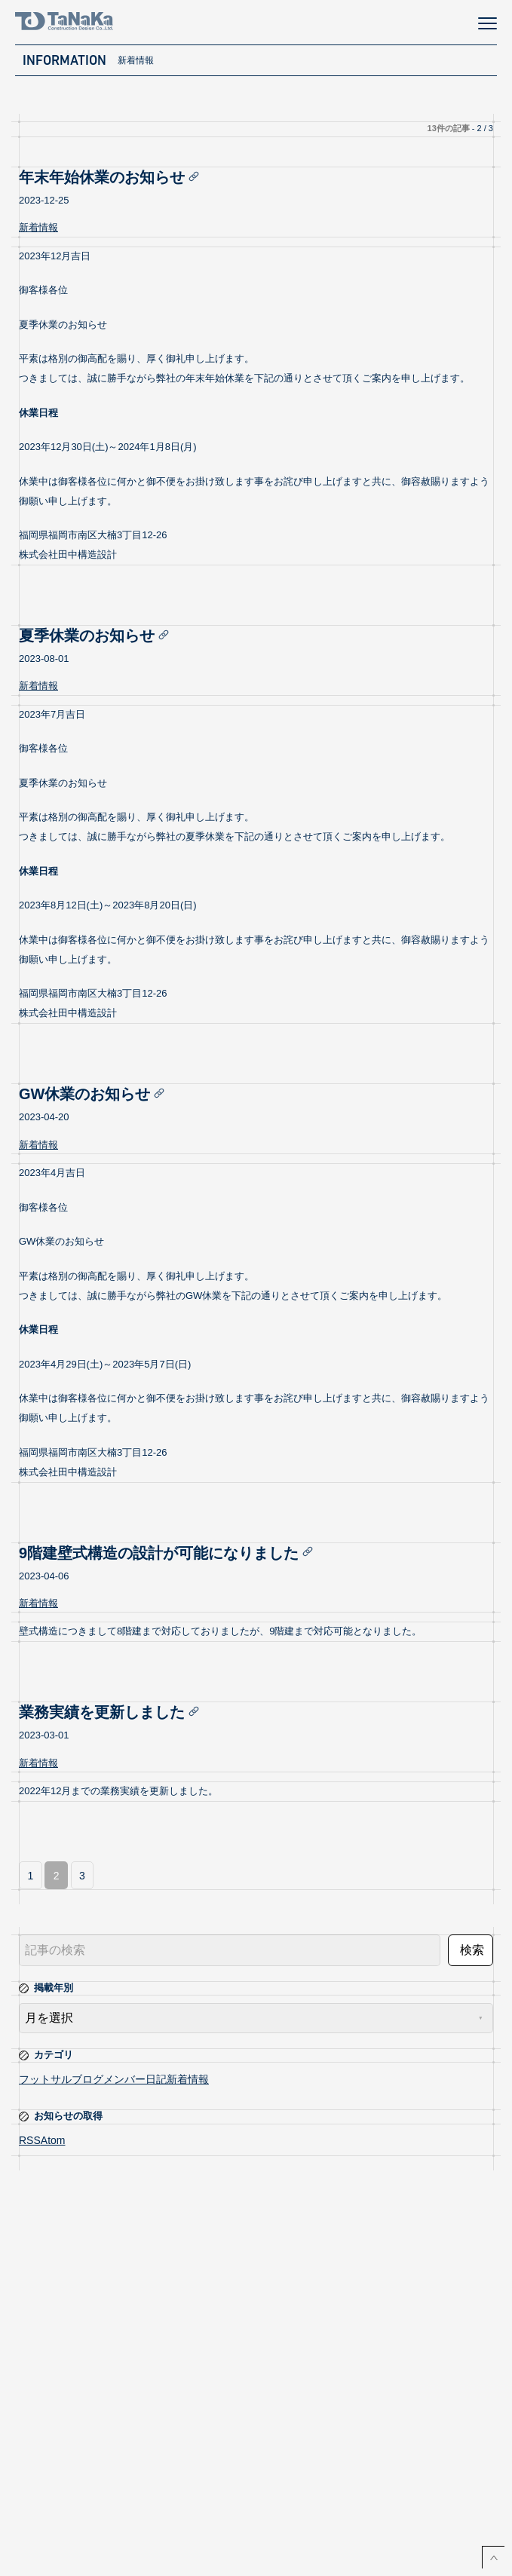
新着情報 (38, 227)
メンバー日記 (135, 2079)
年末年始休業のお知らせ (112, 177)
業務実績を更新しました (112, 1712)
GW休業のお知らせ (94, 1094)
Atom (53, 2140)
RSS (30, 2140)
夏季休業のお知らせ (97, 635)
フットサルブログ (61, 2079)
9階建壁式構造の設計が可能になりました (169, 1553)
